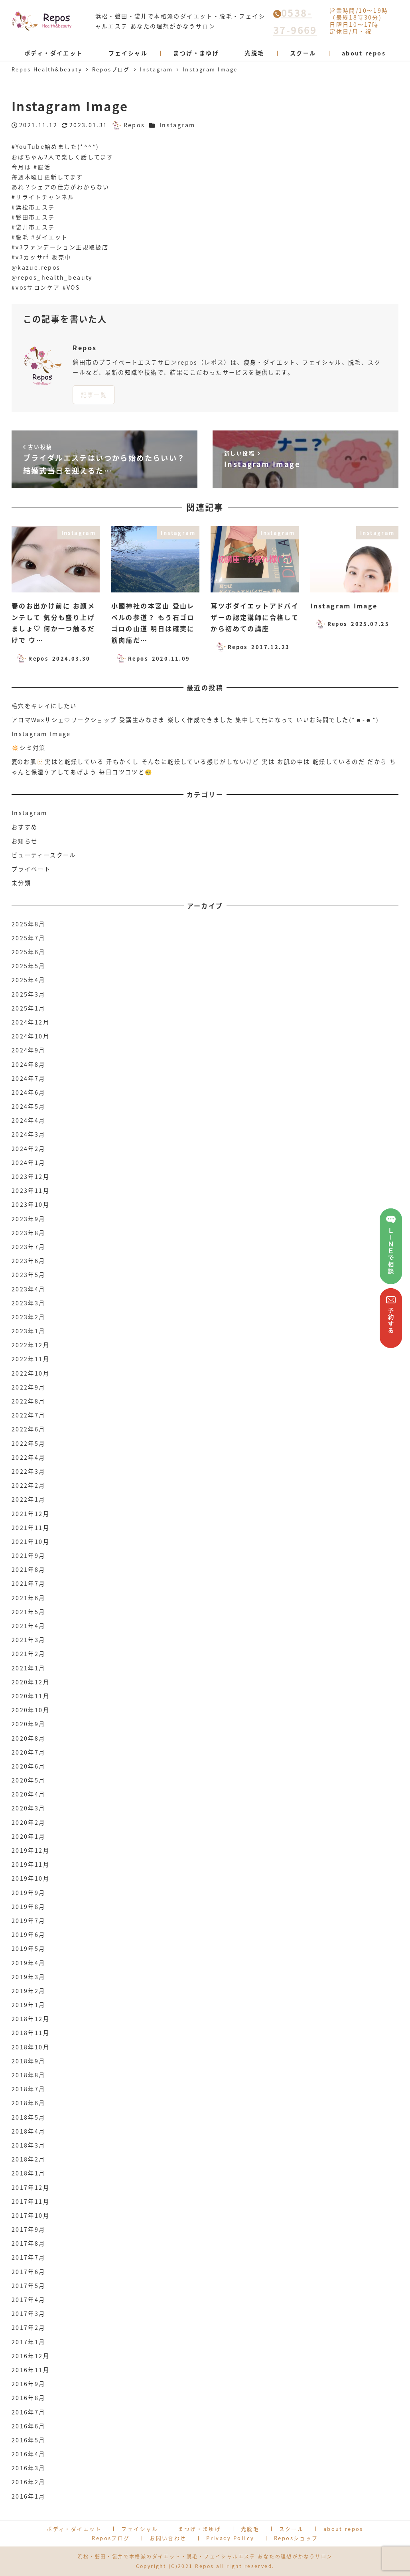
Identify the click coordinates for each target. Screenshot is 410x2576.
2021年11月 (30, 1528)
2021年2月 (28, 1654)
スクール (291, 2529)
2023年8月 (28, 1233)
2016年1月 (28, 2496)
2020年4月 (28, 1794)
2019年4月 (28, 1963)
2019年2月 (28, 1991)
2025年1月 (28, 1008)
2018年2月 (28, 2159)
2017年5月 (28, 2286)
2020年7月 (28, 1752)
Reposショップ (296, 2538)
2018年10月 (30, 2047)
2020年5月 (28, 1780)
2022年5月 (28, 1443)
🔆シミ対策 (29, 748)
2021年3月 (28, 1640)
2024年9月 (28, 1050)
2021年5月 (28, 1612)
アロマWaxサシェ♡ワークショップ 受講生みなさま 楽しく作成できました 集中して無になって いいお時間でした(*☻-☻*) (195, 720)
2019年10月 (30, 1878)
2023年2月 (28, 1317)
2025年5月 (28, 966)
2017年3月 (28, 2313)
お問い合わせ (168, 2538)
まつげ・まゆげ (199, 2529)
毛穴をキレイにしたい (44, 706)
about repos (343, 2529)
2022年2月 (28, 1485)
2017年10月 (30, 2215)
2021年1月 (28, 1668)
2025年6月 (28, 952)
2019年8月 (28, 1907)
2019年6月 (28, 1934)
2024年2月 (28, 1149)
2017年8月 (28, 2243)
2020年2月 (28, 1822)
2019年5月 (28, 1948)
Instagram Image (41, 734)
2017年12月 (30, 2187)
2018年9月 (28, 2061)
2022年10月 (30, 1373)
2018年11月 (30, 2033)
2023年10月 (30, 1204)
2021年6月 (28, 1598)
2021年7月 (28, 1583)
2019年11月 (30, 1864)
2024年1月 (28, 1163)
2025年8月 (28, 924)
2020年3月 (28, 1808)
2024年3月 (28, 1134)
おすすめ (25, 827)
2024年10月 (30, 1036)
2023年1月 (28, 1331)
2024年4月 (28, 1120)
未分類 (21, 883)
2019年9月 (28, 1893)
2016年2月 (28, 2482)
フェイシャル (139, 2529)
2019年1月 (28, 2005)
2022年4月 (28, 1457)
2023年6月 (28, 1261)
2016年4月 (28, 2454)
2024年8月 (28, 1064)
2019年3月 (28, 1977)
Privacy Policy (230, 2538)
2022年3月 (28, 1471)
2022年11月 (30, 1359)
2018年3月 (28, 2145)
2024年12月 (30, 1022)
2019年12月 (30, 1850)
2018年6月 (28, 2103)
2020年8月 (28, 1738)
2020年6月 (28, 1766)
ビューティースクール (44, 855)
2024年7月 (28, 1078)
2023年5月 (28, 1275)
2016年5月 (28, 2440)
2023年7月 (28, 1247)
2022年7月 (28, 1415)
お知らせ (25, 841)
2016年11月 (30, 2370)
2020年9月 (28, 1724)
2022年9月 (28, 1387)
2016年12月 (30, 2356)
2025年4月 (28, 980)
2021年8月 (28, 1569)
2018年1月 (28, 2173)
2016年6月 (28, 2426)
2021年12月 (30, 1514)
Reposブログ (111, 2538)
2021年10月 (30, 1542)
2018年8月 (28, 2075)
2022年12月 (30, 1345)
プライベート (31, 869)
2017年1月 (28, 2342)
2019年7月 (28, 1921)
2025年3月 (28, 994)
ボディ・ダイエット (74, 2529)
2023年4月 (28, 1289)
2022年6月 (28, 1429)
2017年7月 (28, 2257)
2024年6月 (28, 1092)
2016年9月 (28, 2384)
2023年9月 (28, 1219)
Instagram (177, 125)
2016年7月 (28, 2412)
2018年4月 (28, 2131)
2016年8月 (28, 2398)
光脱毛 (250, 2529)
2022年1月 (28, 1499)
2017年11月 (30, 2201)
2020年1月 (28, 1836)
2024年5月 (28, 1106)
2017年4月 (28, 2300)
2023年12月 (30, 1176)
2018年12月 (30, 2019)
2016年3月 (28, 2468)
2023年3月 (28, 1303)
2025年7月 (28, 938)
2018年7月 (28, 2089)
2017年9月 (28, 2229)
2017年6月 (28, 2272)
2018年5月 (28, 2117)
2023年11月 (30, 1190)
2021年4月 (28, 1626)
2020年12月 (30, 1682)
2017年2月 (28, 2327)
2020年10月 (30, 1710)
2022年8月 (28, 1401)
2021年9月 (28, 1555)
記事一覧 (94, 395)
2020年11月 (30, 1696)
